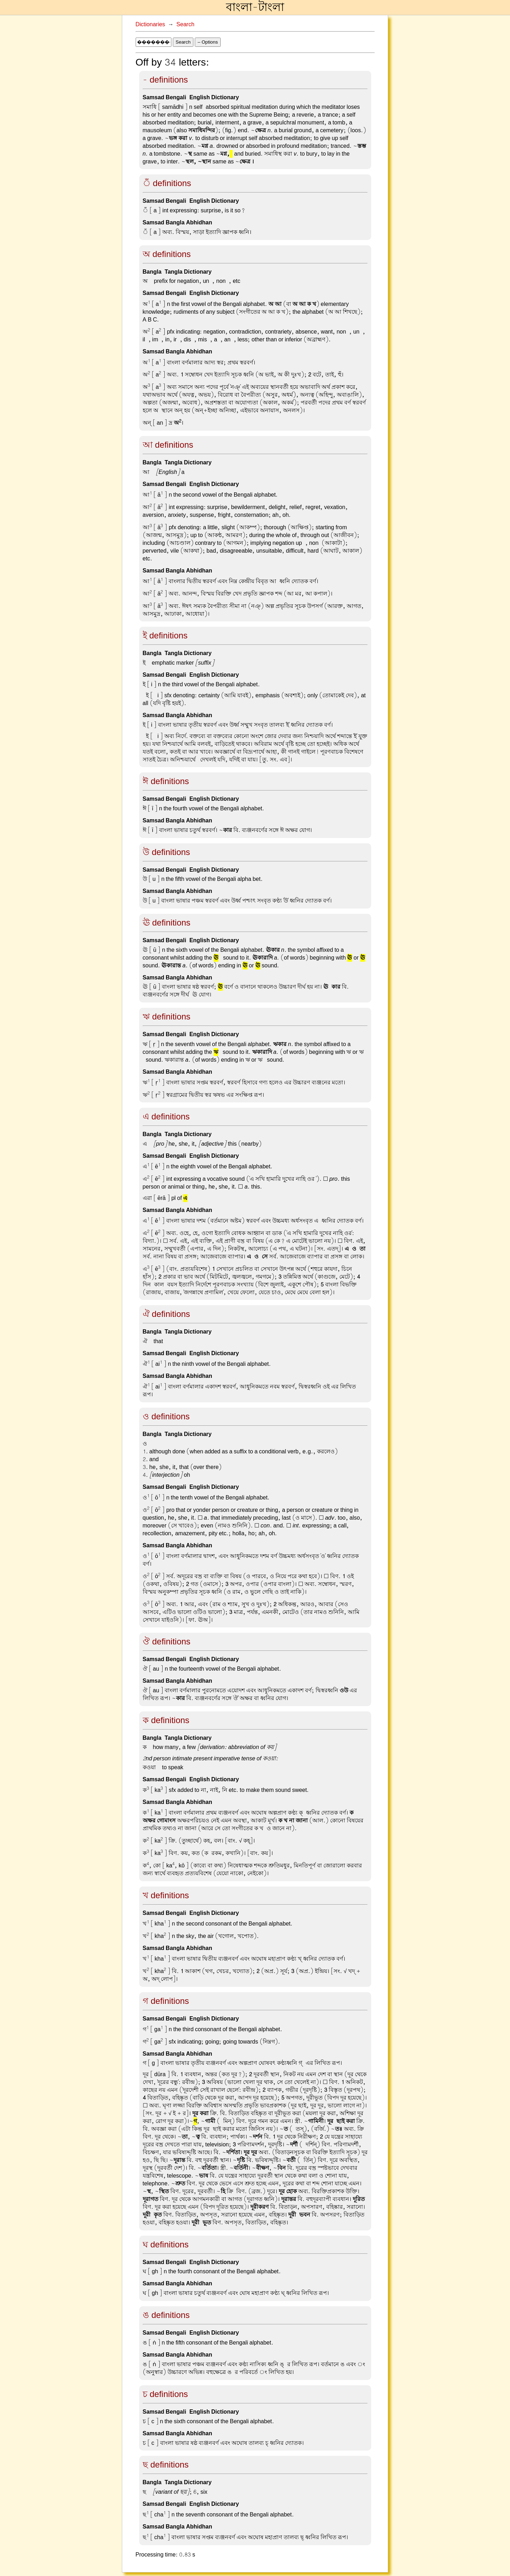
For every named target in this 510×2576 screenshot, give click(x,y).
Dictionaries (150, 24)
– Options (208, 42)
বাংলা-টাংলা (255, 7)
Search (185, 24)
